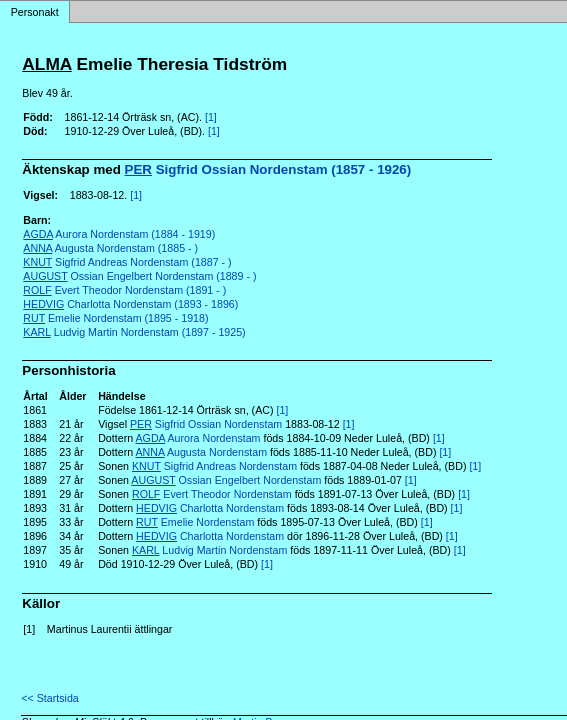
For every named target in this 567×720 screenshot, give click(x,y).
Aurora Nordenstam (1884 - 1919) (119, 234)
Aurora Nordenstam (198, 438)
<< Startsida (49, 698)
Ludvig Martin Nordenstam (209, 550)
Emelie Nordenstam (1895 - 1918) (115, 318)
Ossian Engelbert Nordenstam (226, 480)
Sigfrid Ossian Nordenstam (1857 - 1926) (268, 169)
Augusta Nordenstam (202, 452)
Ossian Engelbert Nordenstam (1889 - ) (139, 276)
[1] (211, 117)
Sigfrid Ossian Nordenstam (206, 424)
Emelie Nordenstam (195, 522)
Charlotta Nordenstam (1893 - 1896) (130, 304)
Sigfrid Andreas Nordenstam (214, 466)
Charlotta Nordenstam (210, 508)
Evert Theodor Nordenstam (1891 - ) (124, 290)
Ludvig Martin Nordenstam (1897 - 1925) (134, 332)
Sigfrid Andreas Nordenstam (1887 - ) (127, 262)
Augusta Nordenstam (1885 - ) (110, 248)
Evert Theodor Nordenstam (212, 494)
